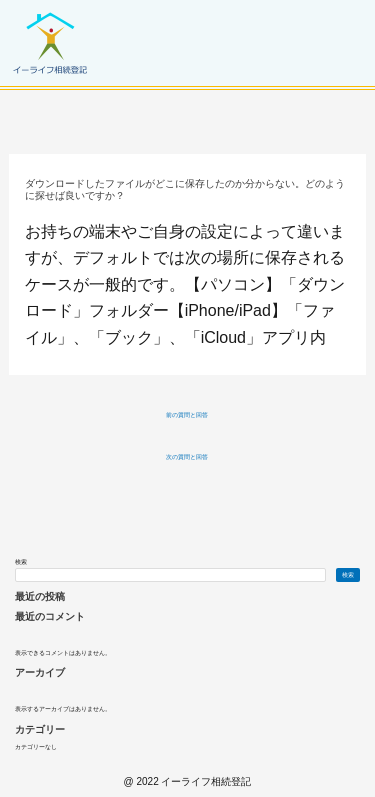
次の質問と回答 (187, 457)
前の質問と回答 (187, 415)
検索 (21, 562)
